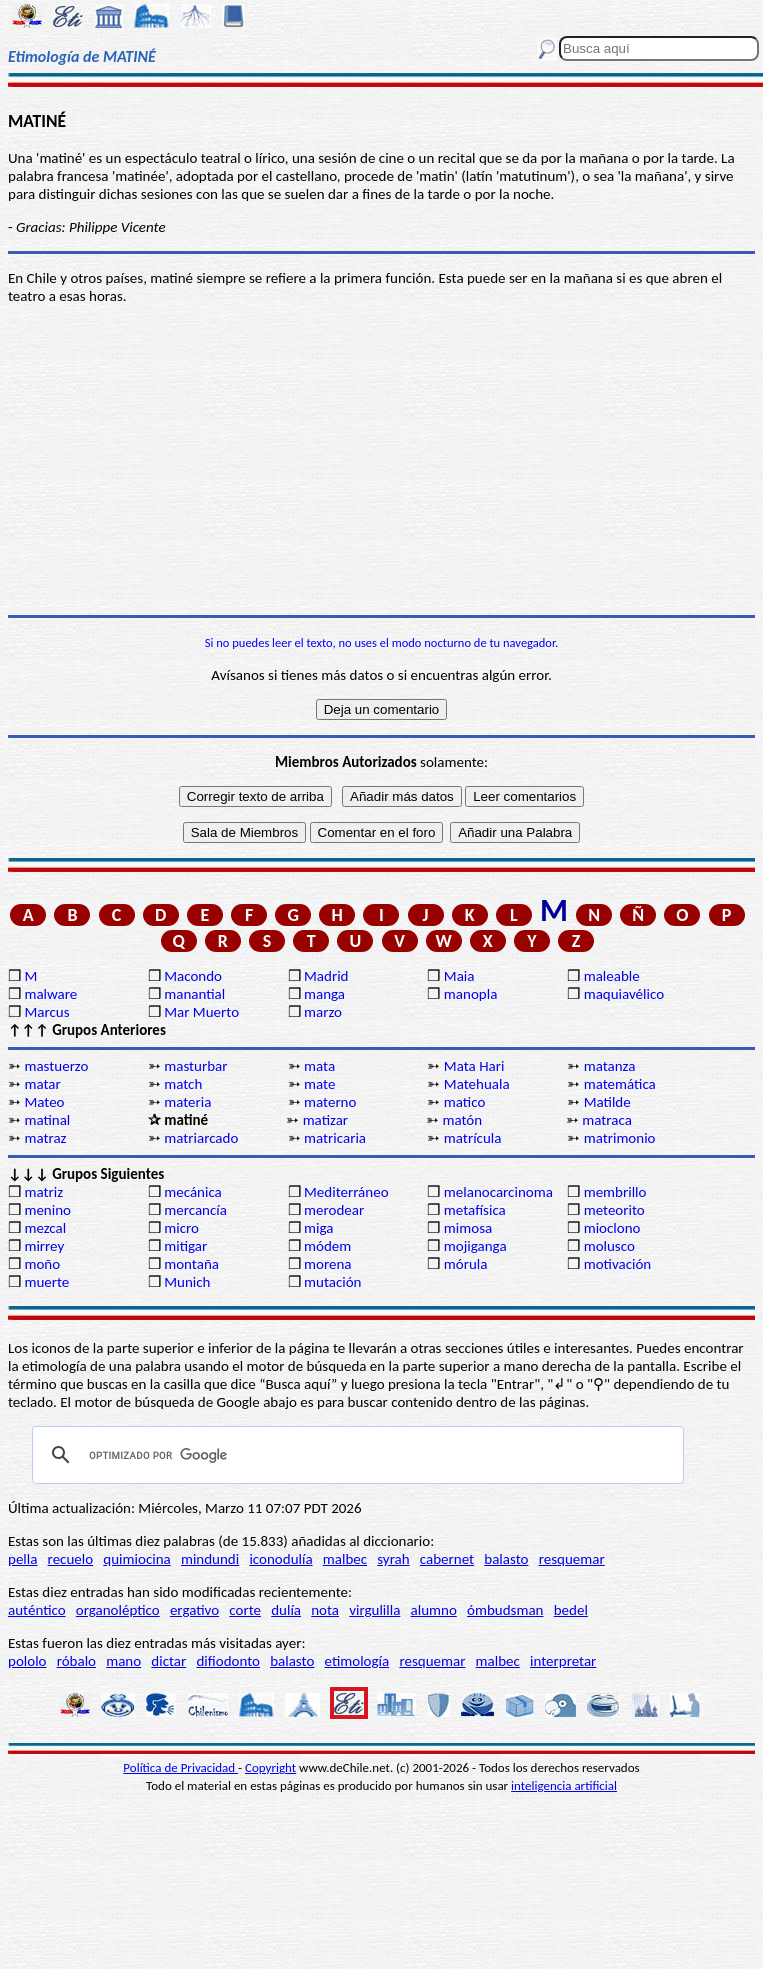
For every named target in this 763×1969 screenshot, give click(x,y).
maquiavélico (624, 994)
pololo (27, 1661)
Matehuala (477, 1084)
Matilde (607, 1102)
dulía (286, 1610)
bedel (571, 1610)
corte (245, 1610)
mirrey (44, 1246)
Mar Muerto (201, 1012)
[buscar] (355, 1455)
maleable (612, 976)
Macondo (193, 976)
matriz (43, 1192)
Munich (187, 1282)
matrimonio (620, 1138)
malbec (345, 1559)
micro (181, 1228)
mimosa (468, 1228)
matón (462, 1120)
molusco (609, 1246)
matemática (620, 1084)
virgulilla (374, 1610)
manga (324, 994)
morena (327, 1264)
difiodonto (228, 1661)
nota (325, 1610)
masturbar (195, 1066)
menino (47, 1210)
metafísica (475, 1210)
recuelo (71, 1559)
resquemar (572, 1559)
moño (42, 1264)
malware (50, 994)
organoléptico (118, 1610)
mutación (332, 1282)
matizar (325, 1120)
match (183, 1084)
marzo (323, 1012)
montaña (191, 1264)
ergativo (194, 1610)
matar (42, 1084)
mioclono (612, 1228)
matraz (45, 1138)
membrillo (615, 1192)
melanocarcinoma (498, 1192)
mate (319, 1084)
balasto (506, 1559)
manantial (194, 994)
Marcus (46, 1012)
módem (327, 1246)
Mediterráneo (346, 1192)
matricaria (335, 1138)
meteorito (614, 1210)
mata (319, 1066)
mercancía (195, 1210)
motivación (618, 1264)
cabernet (447, 1559)
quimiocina (136, 1559)
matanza (610, 1066)
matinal (47, 1120)
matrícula (473, 1138)
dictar (168, 1661)
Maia (459, 976)
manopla (470, 994)
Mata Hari (474, 1066)
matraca (607, 1120)
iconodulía (280, 1559)
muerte (46, 1282)
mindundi (210, 1559)
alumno (434, 1610)
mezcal (45, 1228)
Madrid (326, 976)
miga (318, 1228)
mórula (466, 1264)
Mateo (44, 1102)
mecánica (193, 1192)
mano (123, 1661)
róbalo (76, 1661)
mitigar (185, 1246)
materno (330, 1102)
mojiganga (475, 1246)
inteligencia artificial (564, 1785)
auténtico (37, 1610)
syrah (393, 1559)
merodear (334, 1210)
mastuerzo (56, 1066)
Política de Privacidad (180, 1767)
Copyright (270, 1767)
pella (22, 1559)
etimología (357, 1661)
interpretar (563, 1661)
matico (465, 1102)
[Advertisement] (381, 460)
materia (187, 1102)
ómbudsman (505, 1610)
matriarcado (201, 1138)
